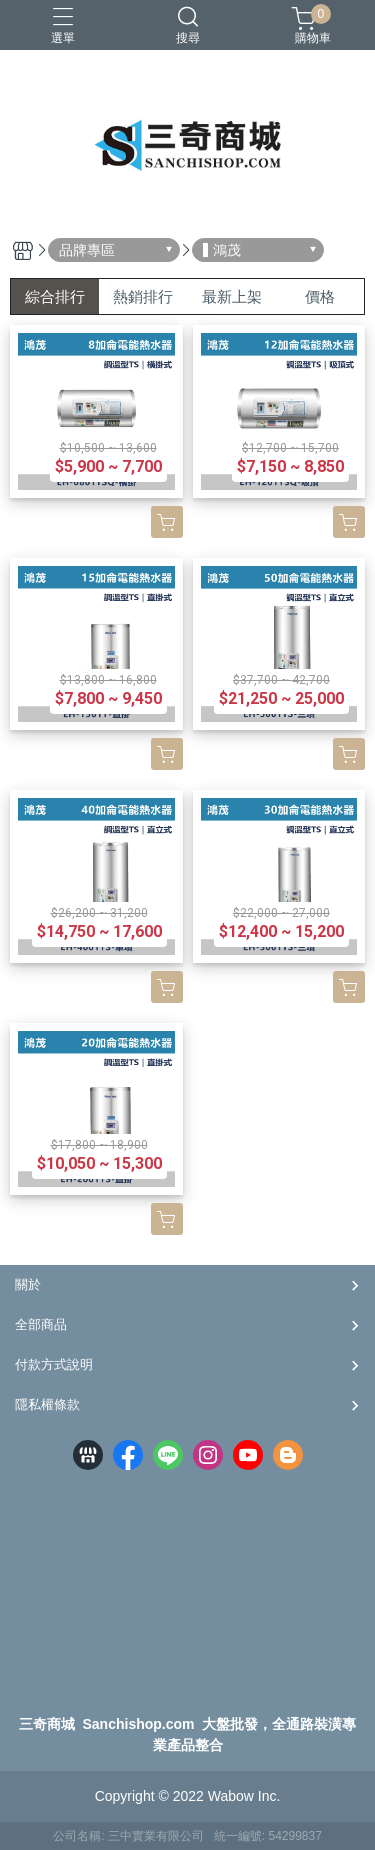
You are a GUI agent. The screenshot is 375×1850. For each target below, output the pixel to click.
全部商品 (41, 1324)
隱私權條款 (47, 1404)
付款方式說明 (54, 1364)
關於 (28, 1284)
